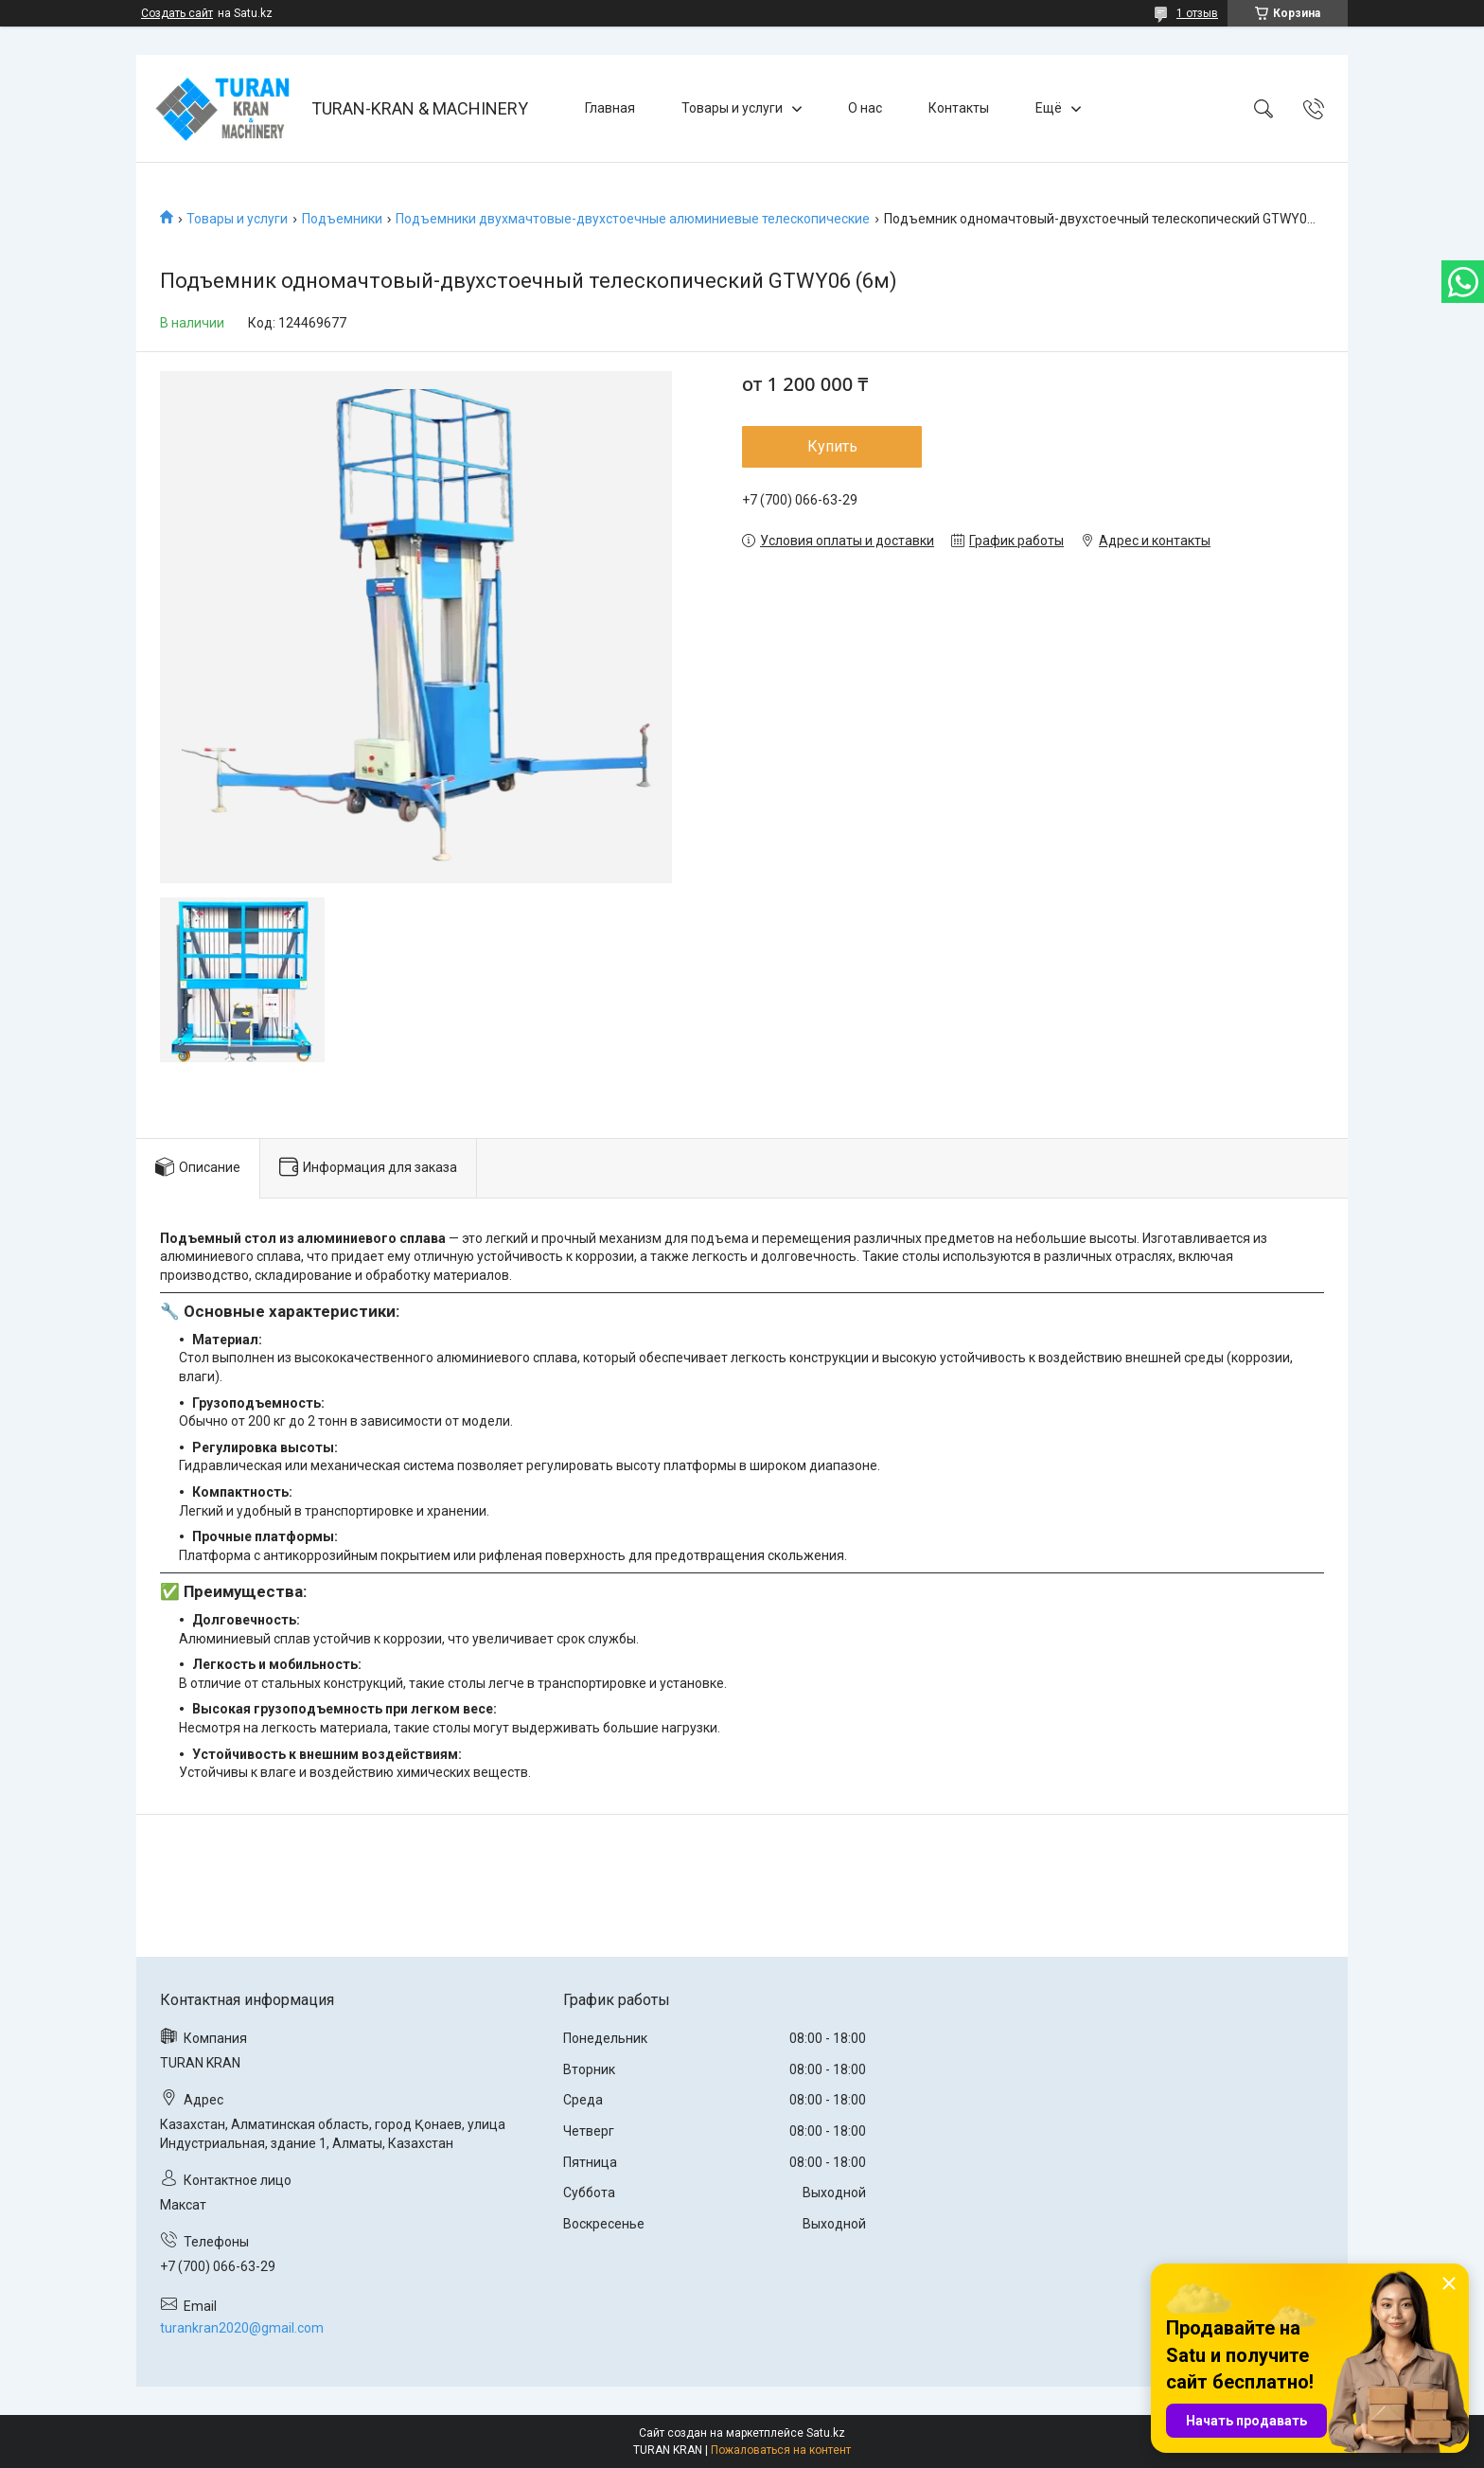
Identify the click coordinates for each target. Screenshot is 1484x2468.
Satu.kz (825, 2433)
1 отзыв (1197, 13)
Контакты (958, 107)
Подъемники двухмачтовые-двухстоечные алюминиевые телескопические (633, 218)
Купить (832, 446)
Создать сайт (177, 13)
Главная (610, 107)
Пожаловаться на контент (781, 2450)
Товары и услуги (732, 107)
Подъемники (342, 218)
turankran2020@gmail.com (242, 2327)
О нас (865, 107)
